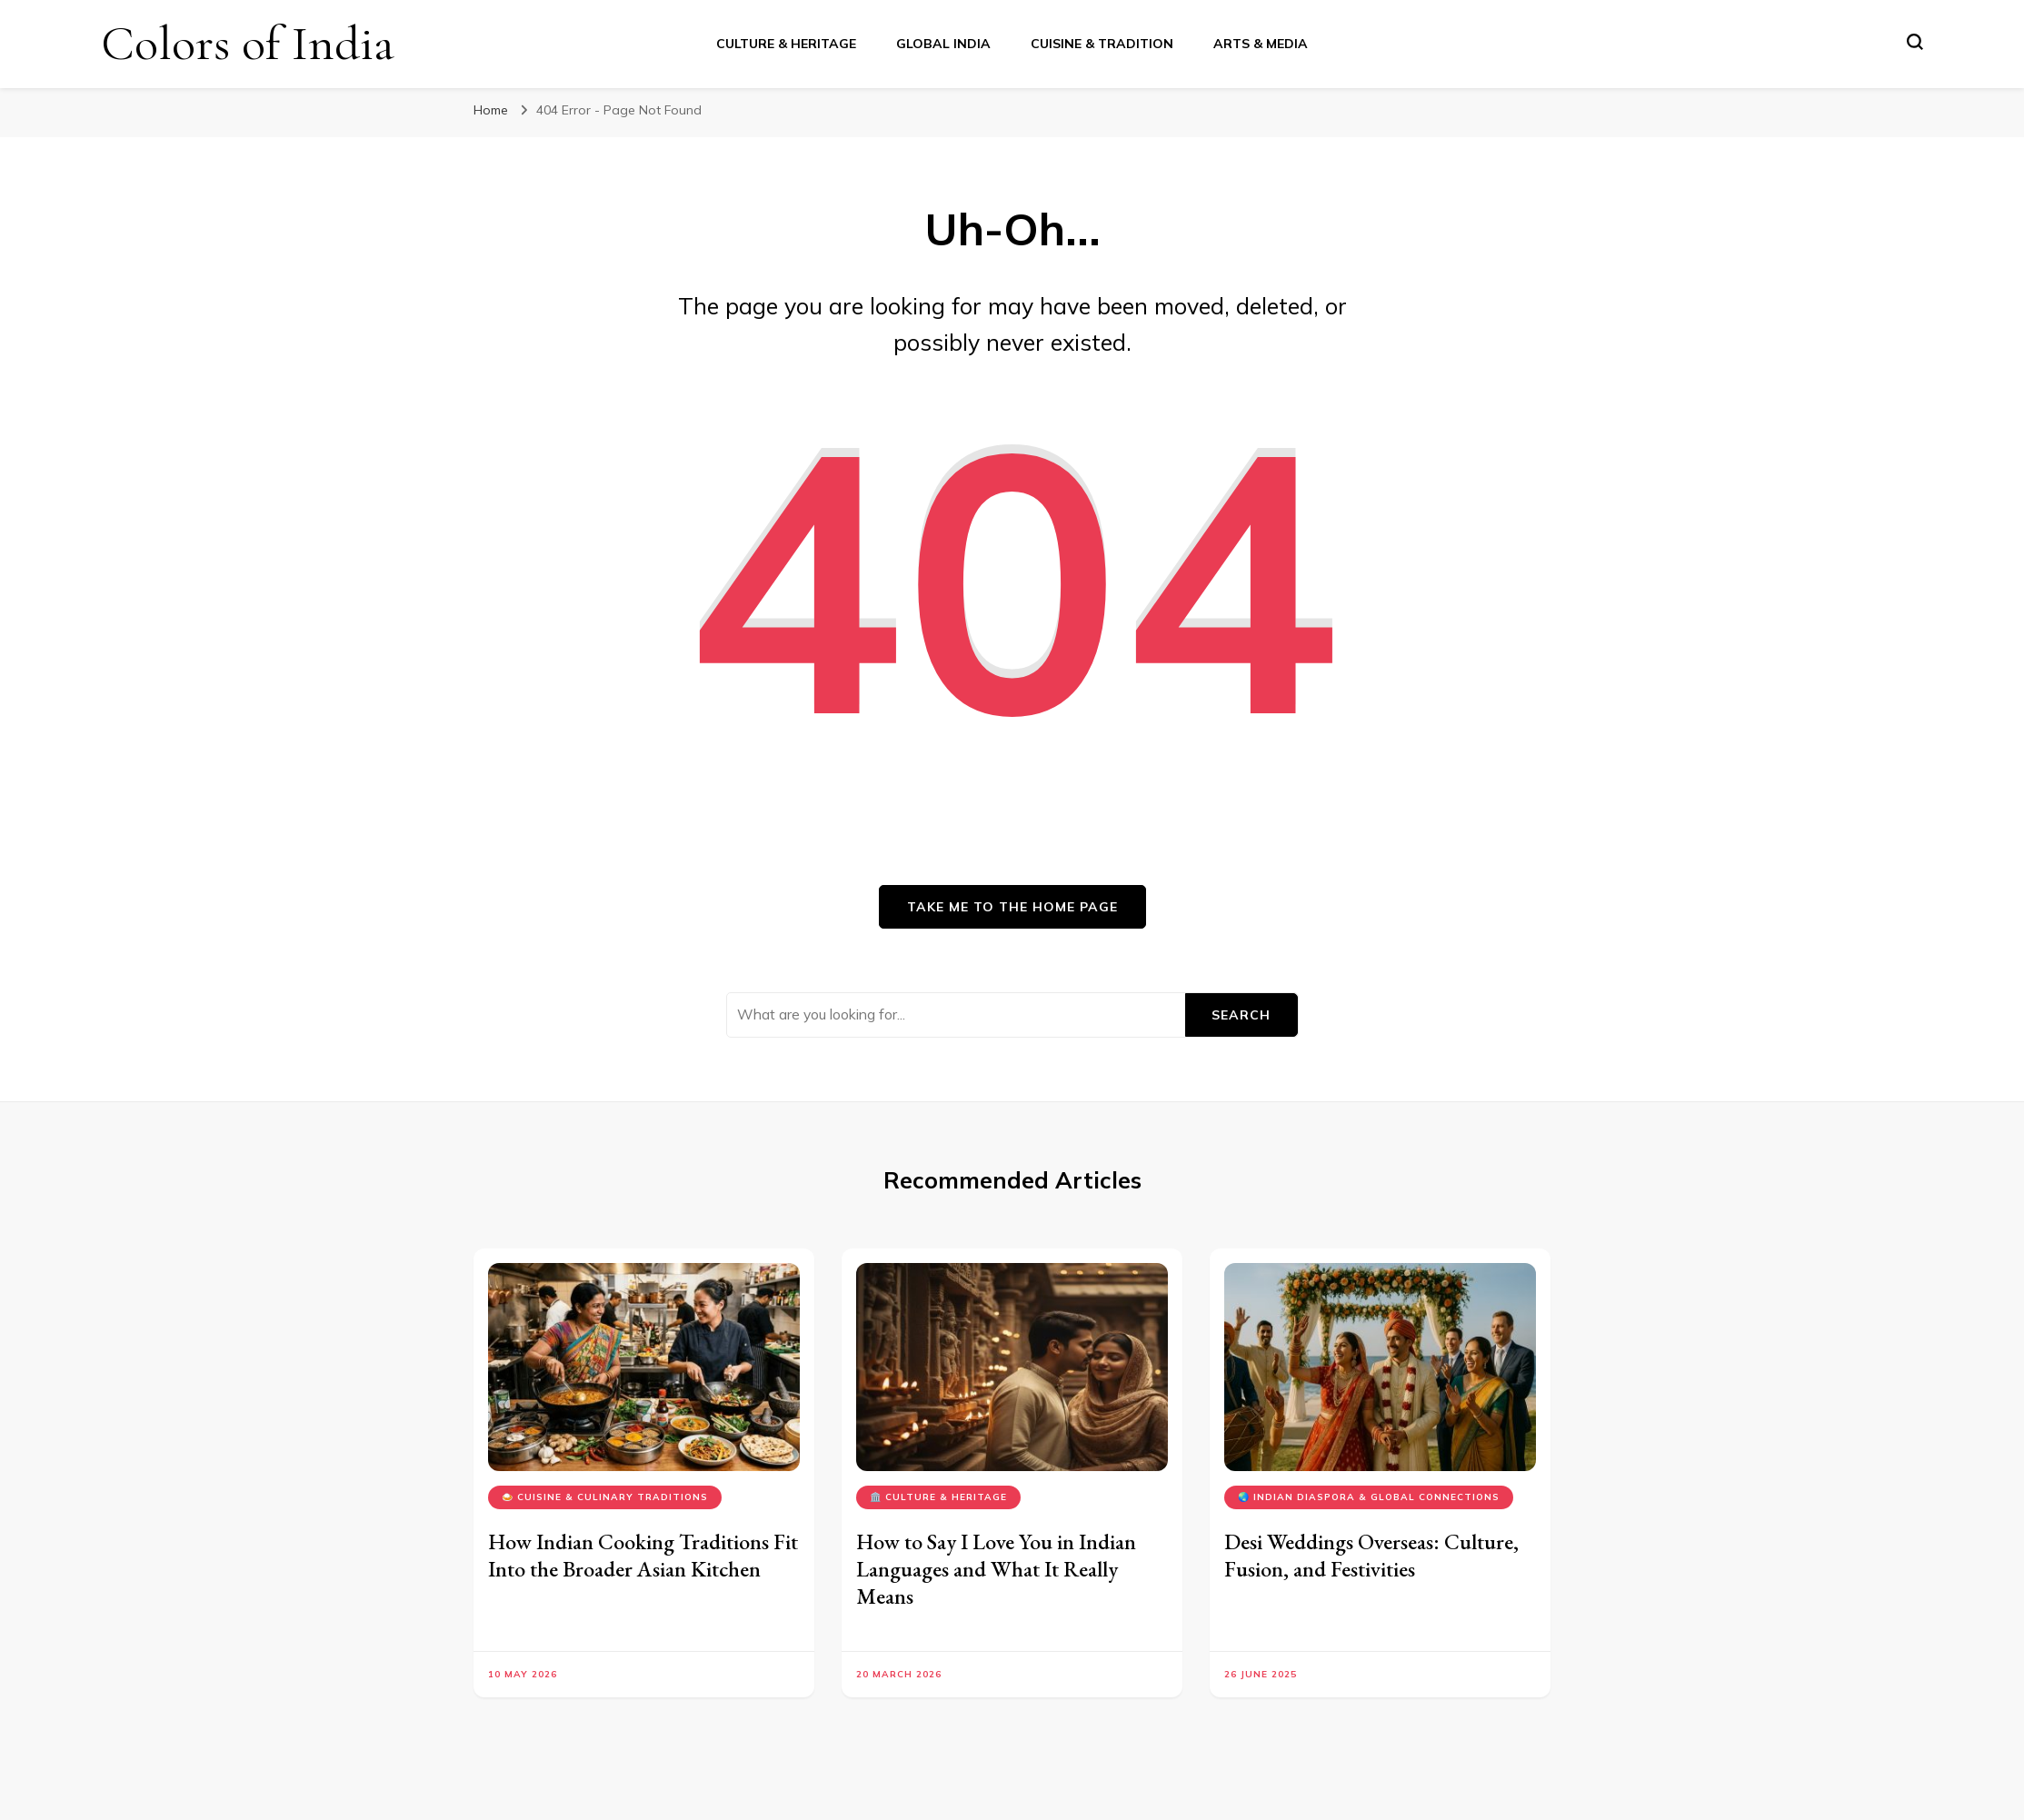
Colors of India (247, 43)
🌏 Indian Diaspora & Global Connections (1369, 1497)
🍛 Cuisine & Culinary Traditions (605, 1497)
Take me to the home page (1012, 907)
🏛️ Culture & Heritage (938, 1497)
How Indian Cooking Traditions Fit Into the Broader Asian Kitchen (643, 1555)
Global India (943, 43)
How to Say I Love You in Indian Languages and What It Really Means (996, 1568)
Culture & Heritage (786, 43)
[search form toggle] (1915, 42)
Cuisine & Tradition (1102, 43)
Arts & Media (1260, 43)
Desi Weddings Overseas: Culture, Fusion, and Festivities (1371, 1555)
